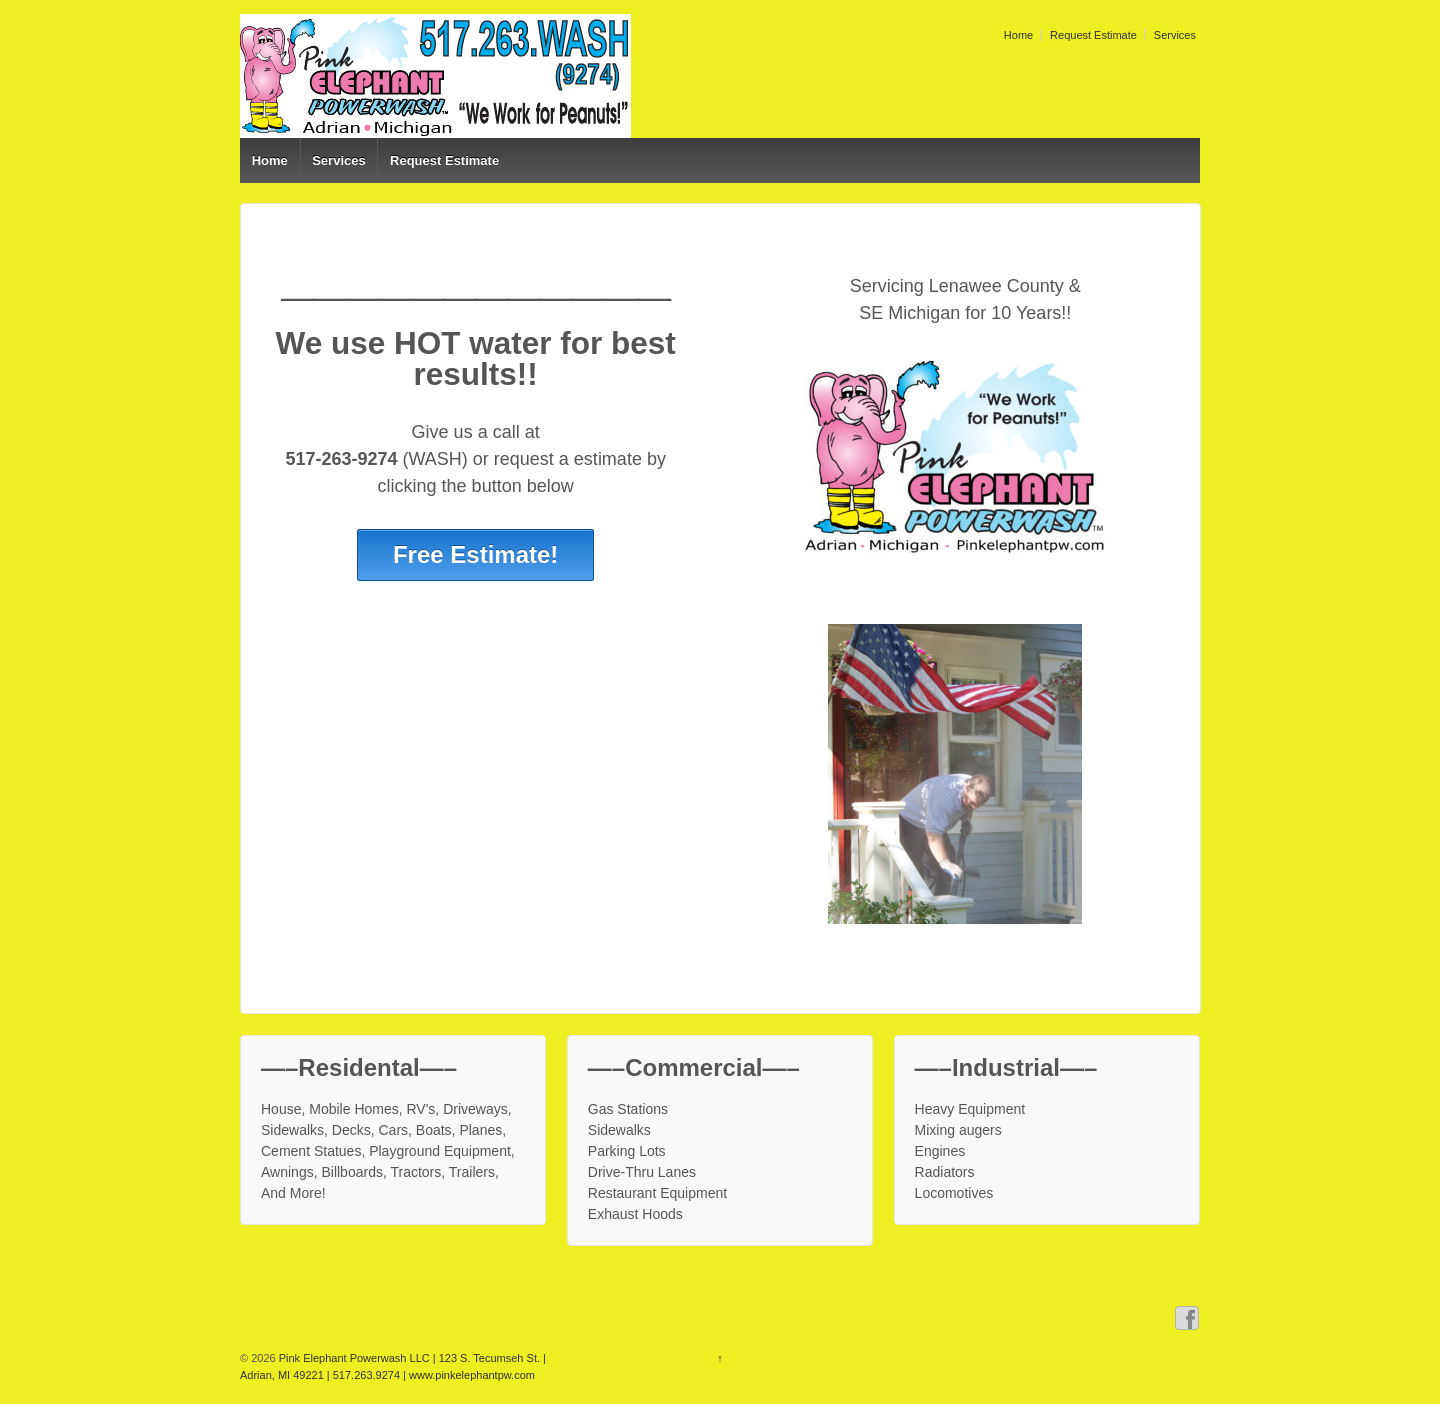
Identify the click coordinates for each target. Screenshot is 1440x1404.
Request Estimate (1093, 35)
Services (1175, 35)
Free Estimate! (475, 554)
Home (1018, 35)
